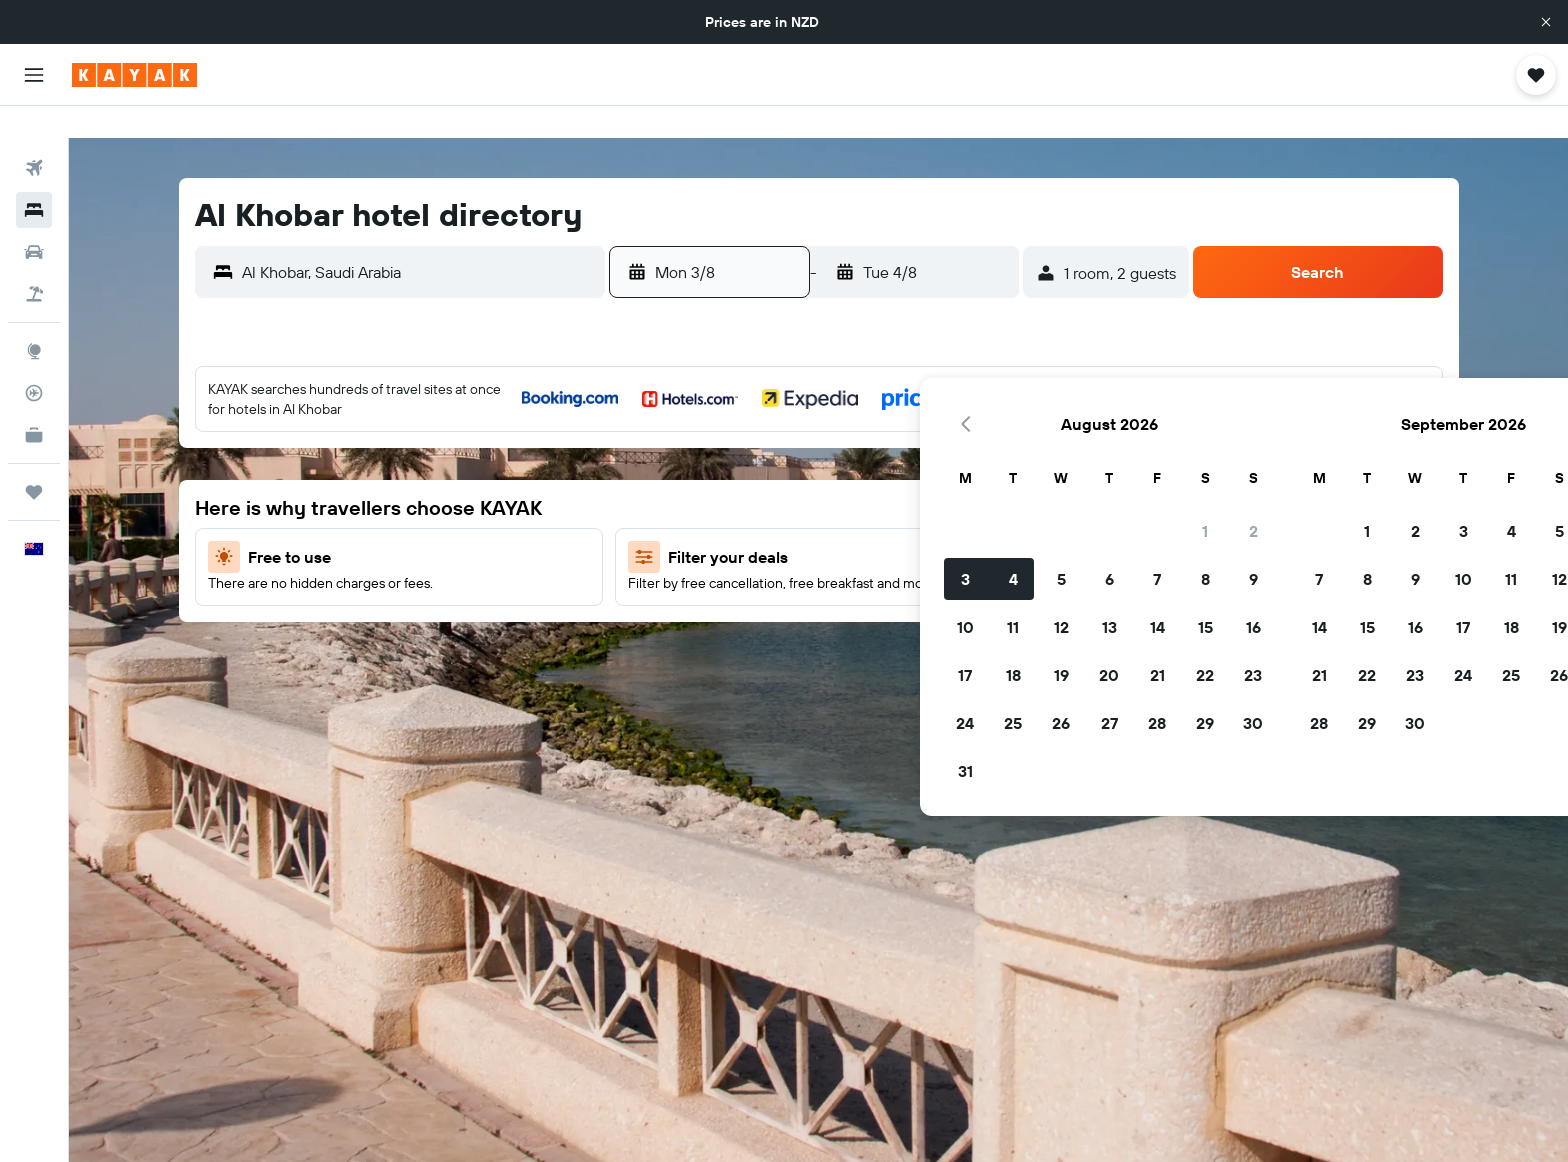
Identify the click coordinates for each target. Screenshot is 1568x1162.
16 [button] (941, 523)
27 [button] (797, 619)
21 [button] (845, 571)
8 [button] (893, 475)
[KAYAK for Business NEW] (34, 403)
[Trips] (34, 460)
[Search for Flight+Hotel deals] (34, 262)
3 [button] (653, 475)
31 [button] (653, 667)
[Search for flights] (34, 136)
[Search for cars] (34, 220)
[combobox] (418, 240)
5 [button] (749, 475)
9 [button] (941, 475)
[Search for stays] (34, 178)
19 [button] (749, 571)
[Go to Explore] (34, 319)
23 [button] (941, 571)
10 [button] (653, 523)
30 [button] (941, 619)
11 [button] (701, 523)
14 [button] (845, 523)
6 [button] (797, 475)
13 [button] (797, 523)
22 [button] (893, 571)
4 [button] (701, 475)
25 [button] (701, 619)
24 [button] (653, 619)
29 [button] (893, 619)
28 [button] (845, 619)
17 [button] (653, 571)
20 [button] (797, 571)
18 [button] (701, 571)
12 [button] (749, 523)
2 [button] (941, 427)
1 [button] (893, 427)
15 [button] (893, 523)
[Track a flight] (34, 361)
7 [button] (845, 475)
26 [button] (749, 619)
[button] (1546, 22)
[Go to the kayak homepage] (134, 75)
